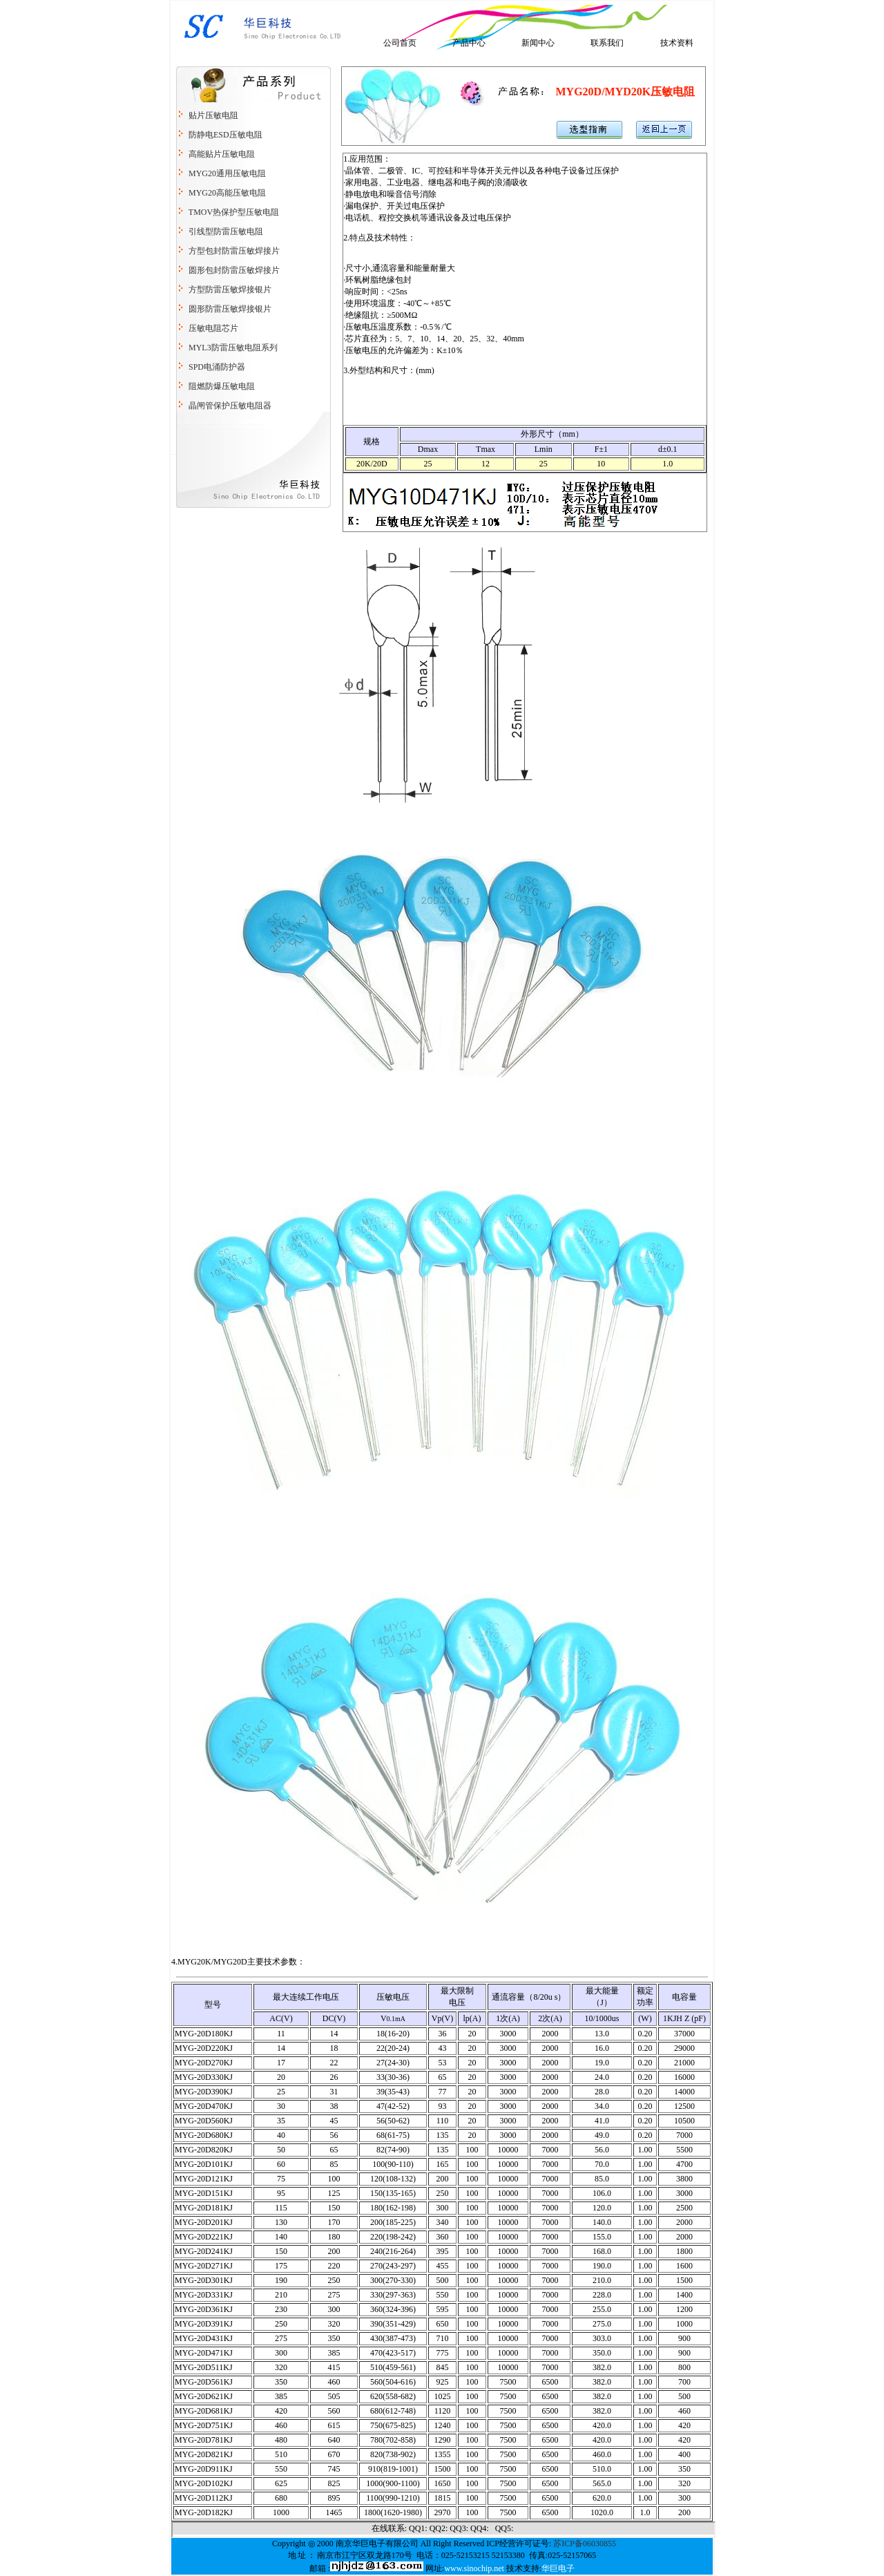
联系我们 (607, 43)
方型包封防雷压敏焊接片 (233, 251)
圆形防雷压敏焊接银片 (228, 309)
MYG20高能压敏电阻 (227, 193)
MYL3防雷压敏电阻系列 (232, 347)
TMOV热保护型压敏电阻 (234, 212)
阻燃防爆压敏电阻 (222, 386)
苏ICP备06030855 (584, 2543)
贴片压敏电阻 (213, 115)
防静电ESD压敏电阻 (225, 135)
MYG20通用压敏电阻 (227, 173)
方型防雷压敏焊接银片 (230, 289)
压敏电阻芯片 (212, 328)
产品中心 (469, 43)
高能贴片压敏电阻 (222, 154)
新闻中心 (538, 43)
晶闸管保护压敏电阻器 (230, 405)
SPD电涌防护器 (217, 367)
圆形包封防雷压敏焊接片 (234, 270)
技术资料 (676, 43)
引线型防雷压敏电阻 (226, 231)
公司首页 (399, 43)
